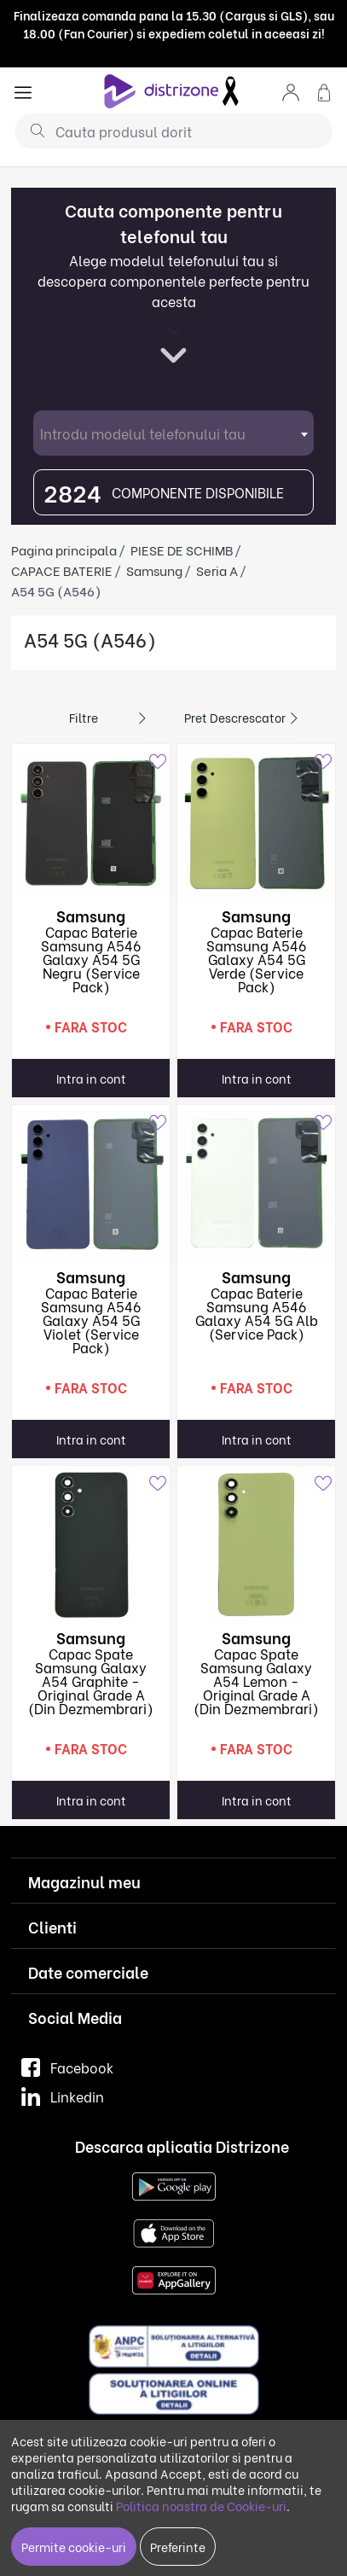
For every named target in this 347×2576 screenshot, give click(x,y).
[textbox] (173, 433)
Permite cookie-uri (73, 2547)
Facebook (67, 2067)
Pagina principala (64, 549)
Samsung (154, 570)
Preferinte (177, 2547)
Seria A (217, 570)
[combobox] (173, 433)
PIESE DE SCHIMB (181, 549)
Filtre (83, 717)
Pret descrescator (235, 717)
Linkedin (62, 2096)
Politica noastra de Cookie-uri (201, 2506)
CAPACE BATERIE (62, 570)
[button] (290, 91)
